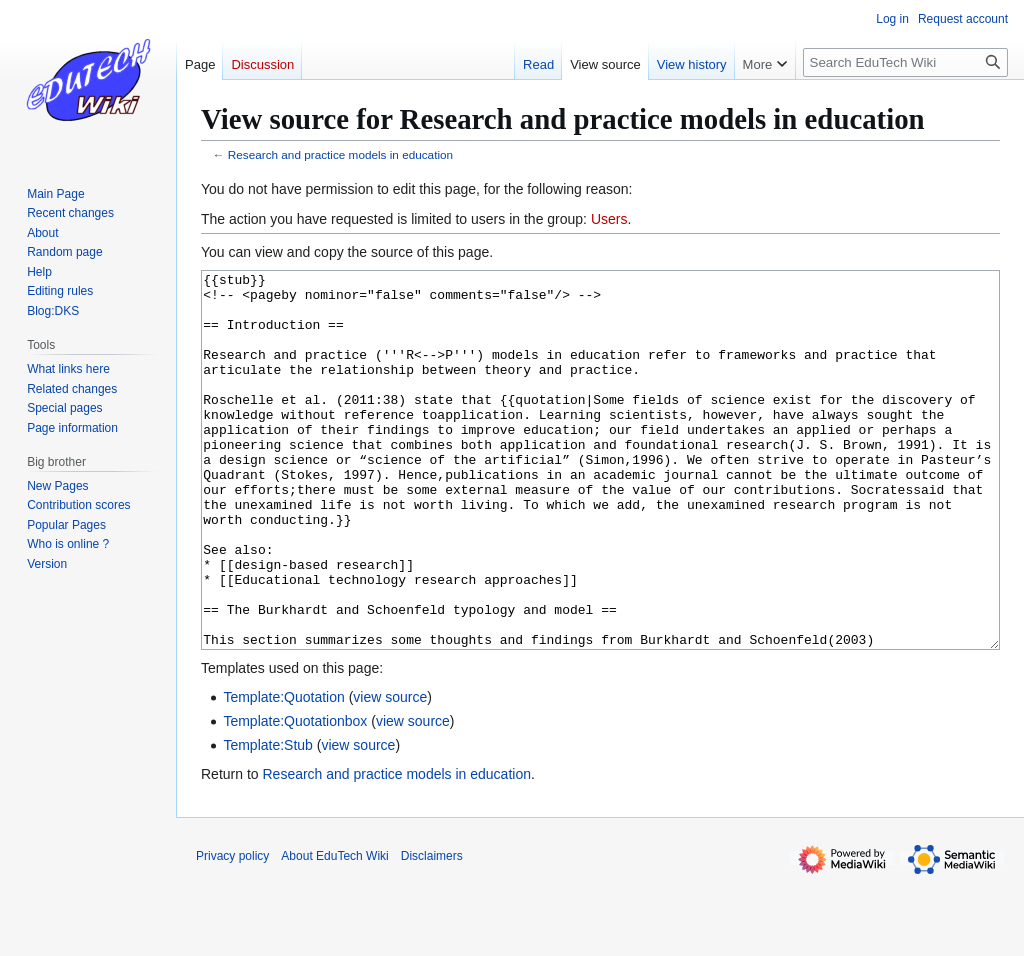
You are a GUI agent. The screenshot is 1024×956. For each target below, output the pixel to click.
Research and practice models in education (340, 154)
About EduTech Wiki (334, 931)
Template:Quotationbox (295, 796)
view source (390, 772)
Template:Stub (268, 820)
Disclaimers (432, 931)
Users (609, 219)
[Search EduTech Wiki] (905, 62)
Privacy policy (232, 931)
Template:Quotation (283, 772)
